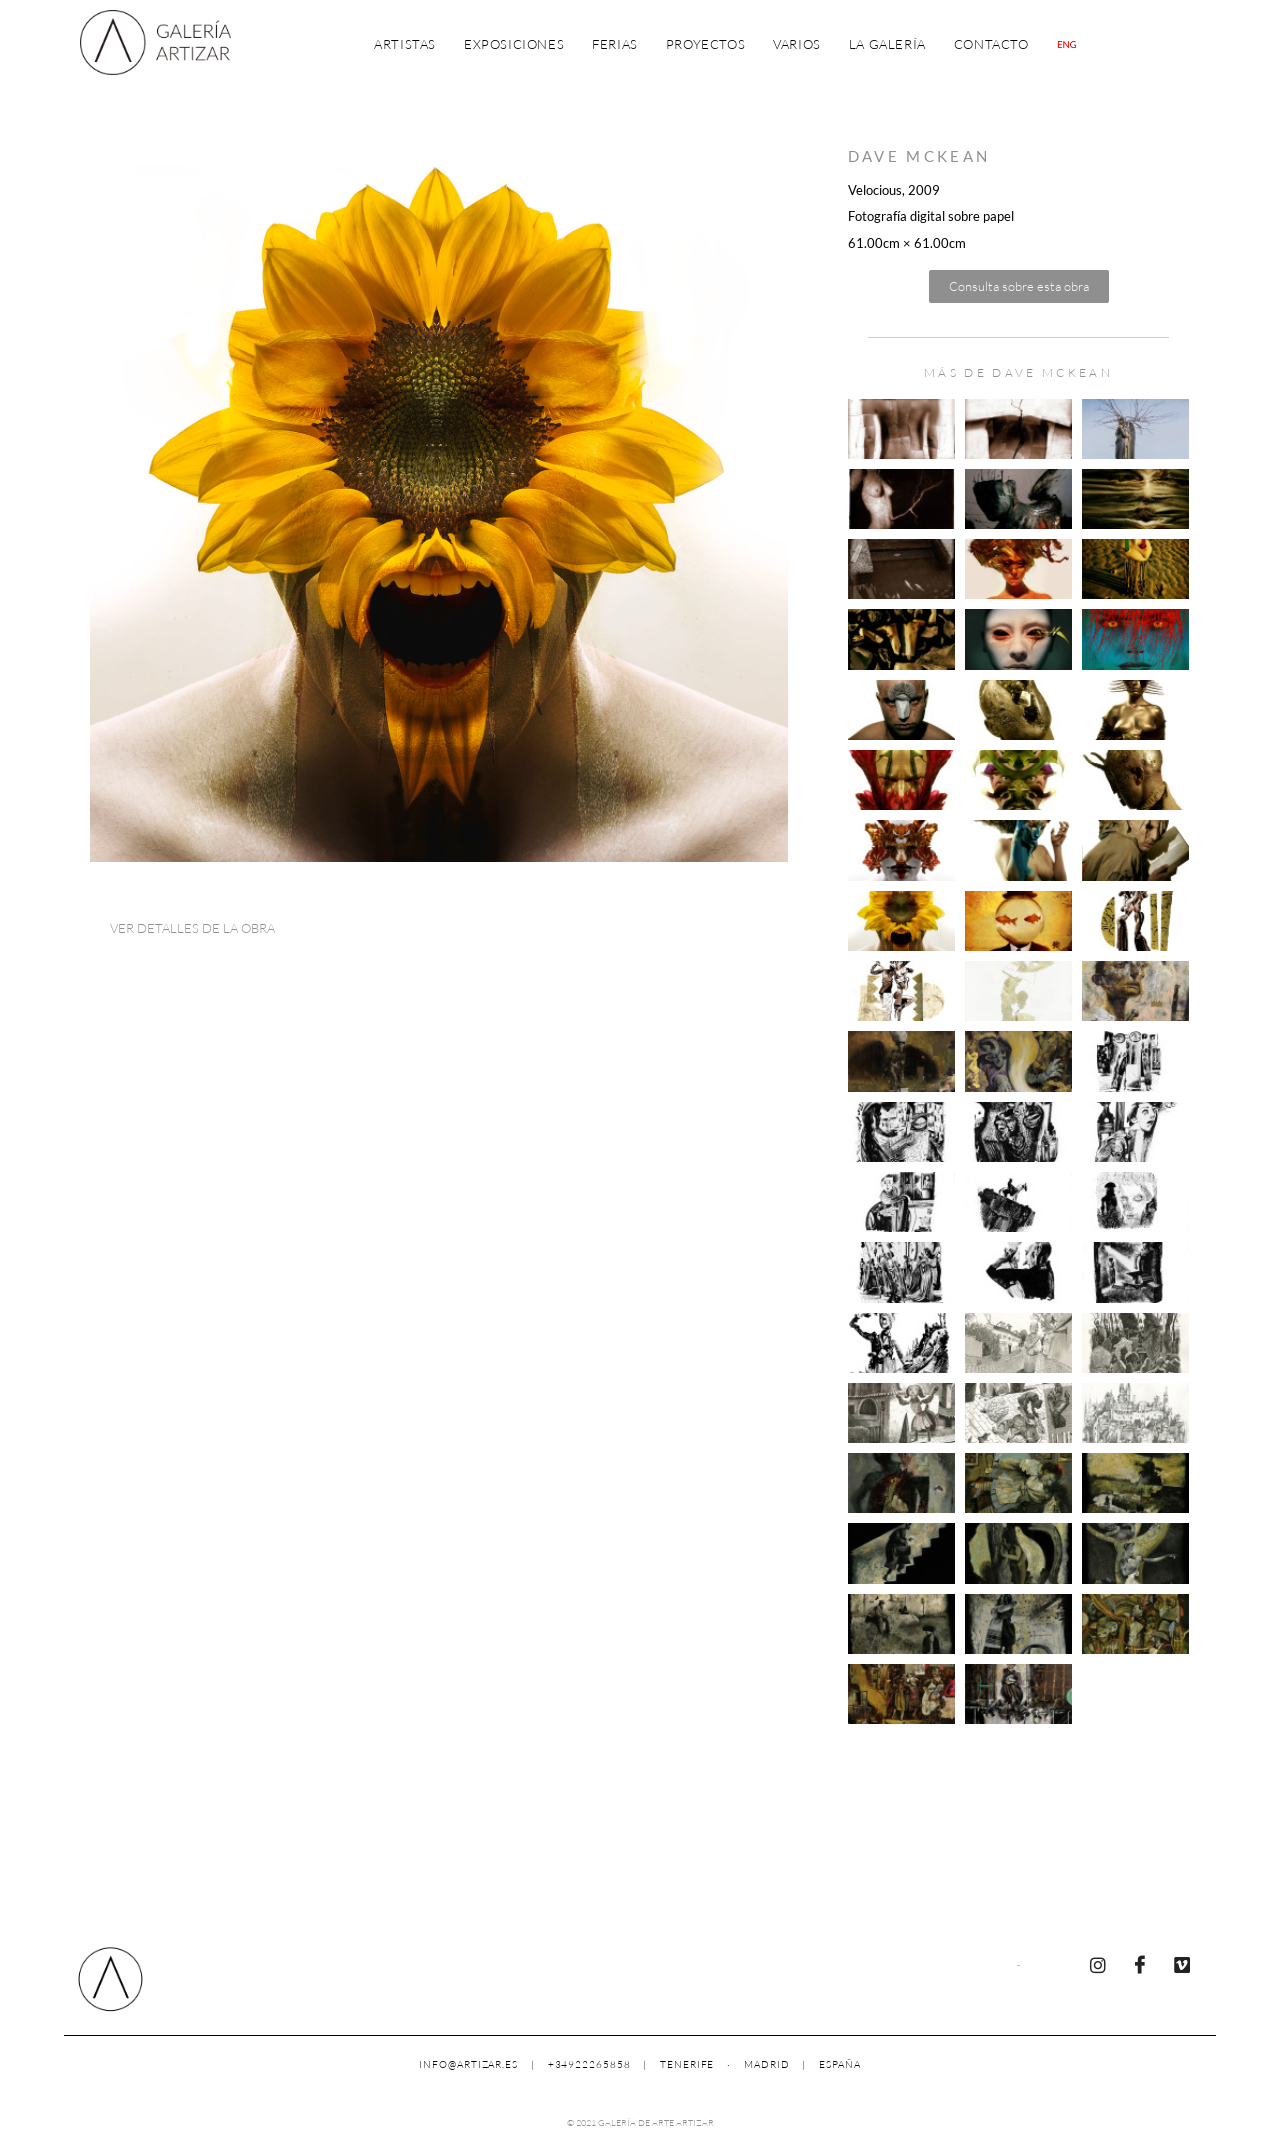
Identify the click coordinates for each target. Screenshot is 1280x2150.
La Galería (887, 44)
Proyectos (705, 44)
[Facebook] (1140, 1964)
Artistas (405, 44)
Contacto (991, 44)
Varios (797, 44)
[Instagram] (1098, 1964)
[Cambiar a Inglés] (1067, 44)
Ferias (615, 44)
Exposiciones (514, 44)
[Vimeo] (1182, 1964)
